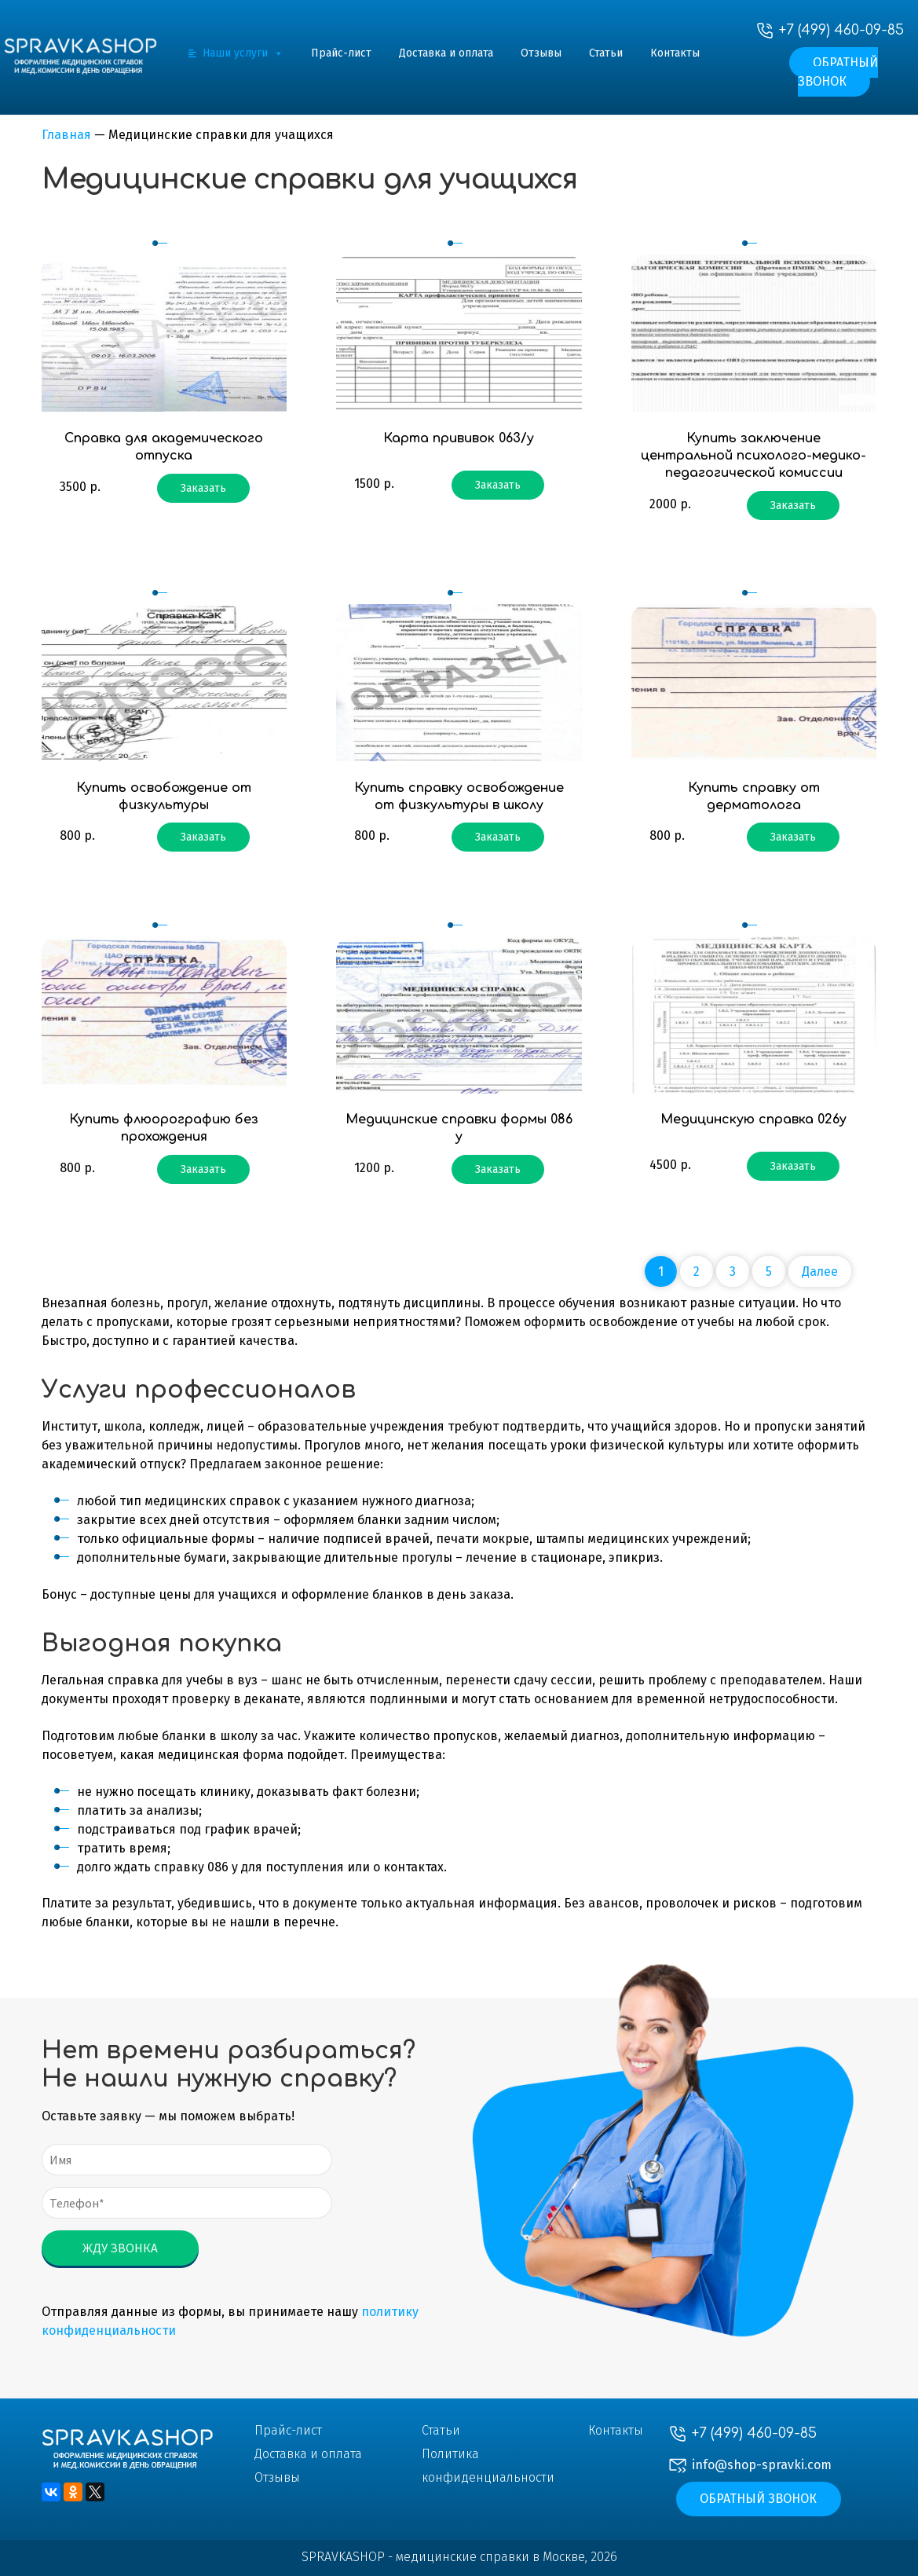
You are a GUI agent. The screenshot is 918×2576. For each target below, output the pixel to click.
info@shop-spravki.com (762, 2464)
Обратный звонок (838, 72)
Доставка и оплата (446, 53)
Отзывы (541, 53)
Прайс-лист (341, 53)
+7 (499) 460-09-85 (841, 30)
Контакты (675, 53)
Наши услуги (243, 53)
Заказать (203, 488)
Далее (820, 1271)
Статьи (606, 53)
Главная (66, 134)
